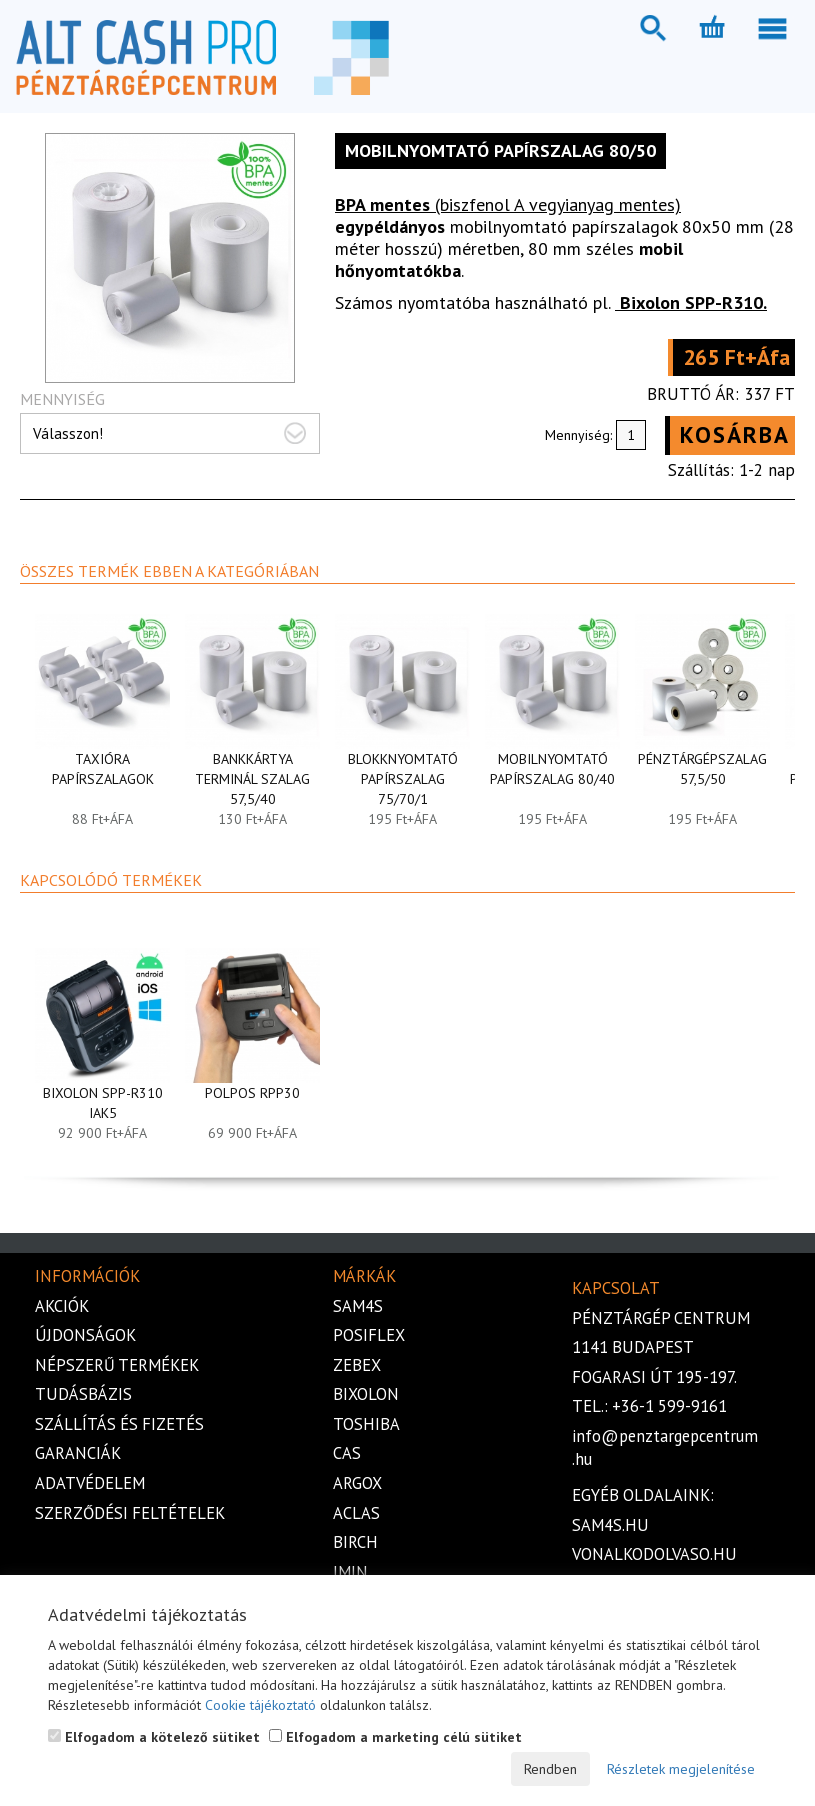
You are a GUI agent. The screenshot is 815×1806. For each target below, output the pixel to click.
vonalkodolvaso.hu (654, 1554)
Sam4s (358, 1306)
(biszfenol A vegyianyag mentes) (508, 204)
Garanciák (78, 1453)
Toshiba (366, 1424)
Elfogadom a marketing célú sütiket (395, 1737)
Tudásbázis (83, 1394)
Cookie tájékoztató (260, 1705)
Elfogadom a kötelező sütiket (154, 1737)
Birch (355, 1542)
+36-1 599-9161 (669, 1406)
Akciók (62, 1306)
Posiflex (369, 1335)
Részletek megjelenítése (681, 1769)
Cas (347, 1453)
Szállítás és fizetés (119, 1424)
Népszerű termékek (117, 1365)
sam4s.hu (610, 1525)
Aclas (356, 1513)
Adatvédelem (90, 1483)
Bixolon (366, 1394)
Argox (357, 1483)
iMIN (350, 1572)
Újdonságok (85, 1335)
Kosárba (735, 434)
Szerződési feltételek (130, 1513)
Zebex (357, 1365)
